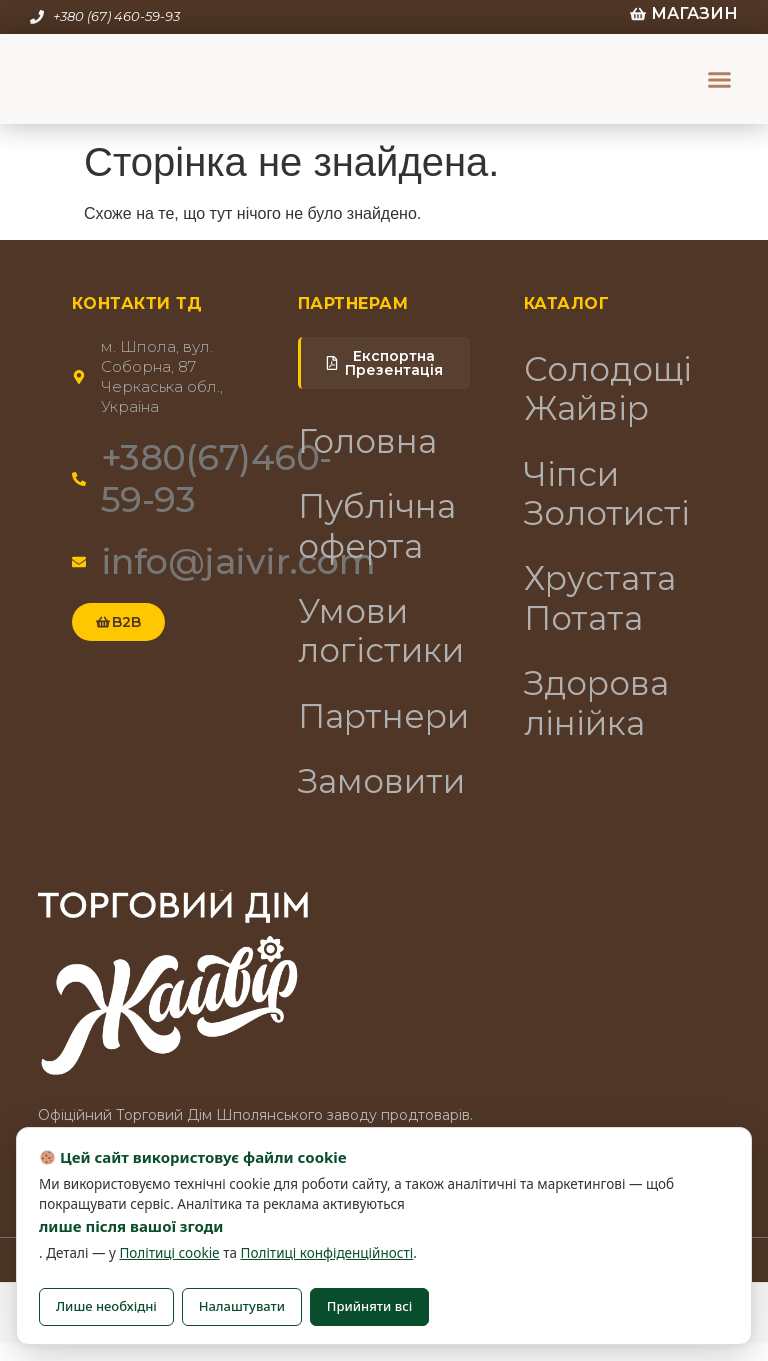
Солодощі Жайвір (610, 391)
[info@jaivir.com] (79, 562)
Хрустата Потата (606, 611)
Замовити (384, 798)
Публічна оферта (384, 531)
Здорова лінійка (603, 721)
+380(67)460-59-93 (216, 478)
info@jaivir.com (238, 561)
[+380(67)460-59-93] (79, 479)
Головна (373, 442)
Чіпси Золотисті (610, 501)
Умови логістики (384, 641)
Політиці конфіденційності (327, 1253)
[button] (720, 79)
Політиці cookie (169, 1253)
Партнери (384, 730)
